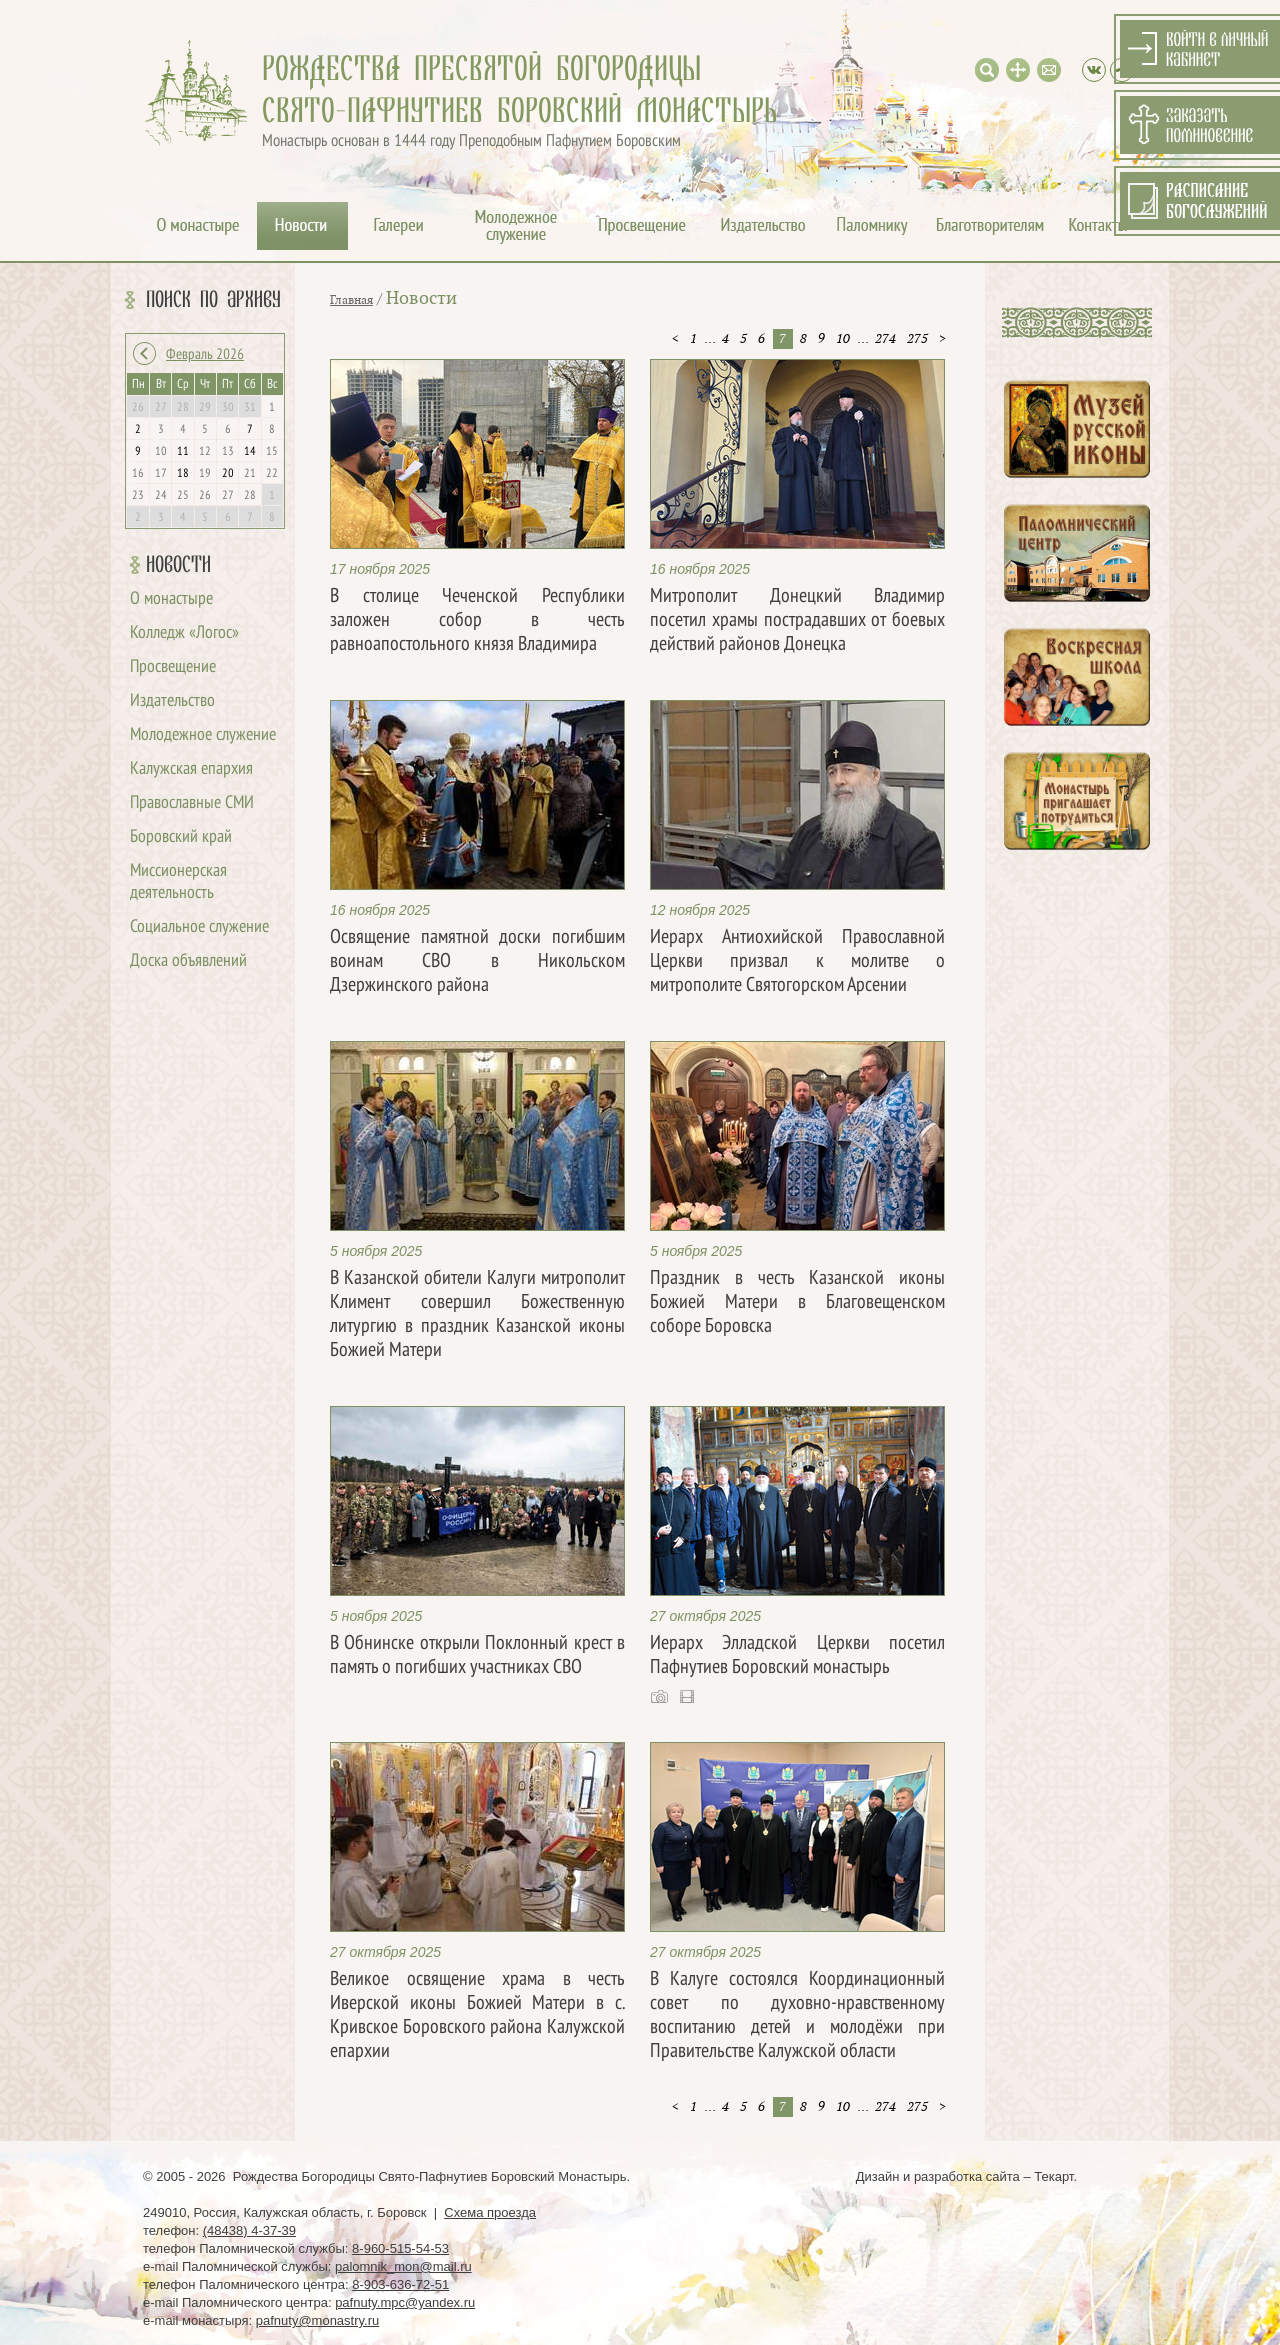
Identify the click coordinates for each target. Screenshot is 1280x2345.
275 (917, 339)
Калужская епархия (191, 769)
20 (228, 474)
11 (183, 452)
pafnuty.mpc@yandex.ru (405, 2302)
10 (843, 339)
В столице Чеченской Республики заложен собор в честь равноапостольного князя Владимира (477, 621)
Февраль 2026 (205, 355)
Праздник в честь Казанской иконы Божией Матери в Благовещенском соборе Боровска (797, 1303)
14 (250, 452)
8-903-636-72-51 (400, 2284)
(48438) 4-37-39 (249, 2230)
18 (183, 474)
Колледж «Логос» (184, 633)
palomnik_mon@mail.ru (403, 2266)
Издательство (172, 701)
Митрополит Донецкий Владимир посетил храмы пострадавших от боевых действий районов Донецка (797, 621)
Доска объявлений (188, 961)
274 (885, 339)
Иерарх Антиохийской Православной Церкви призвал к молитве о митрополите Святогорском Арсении (797, 962)
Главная (351, 300)
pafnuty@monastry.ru (318, 2320)
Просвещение (173, 667)
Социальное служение (199, 927)
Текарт (1053, 2176)
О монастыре (171, 599)
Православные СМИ (192, 803)
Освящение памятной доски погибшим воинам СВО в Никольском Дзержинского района (477, 962)
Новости (178, 565)
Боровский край (181, 837)
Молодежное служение (203, 735)
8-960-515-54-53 (400, 2248)
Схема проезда (490, 2212)
